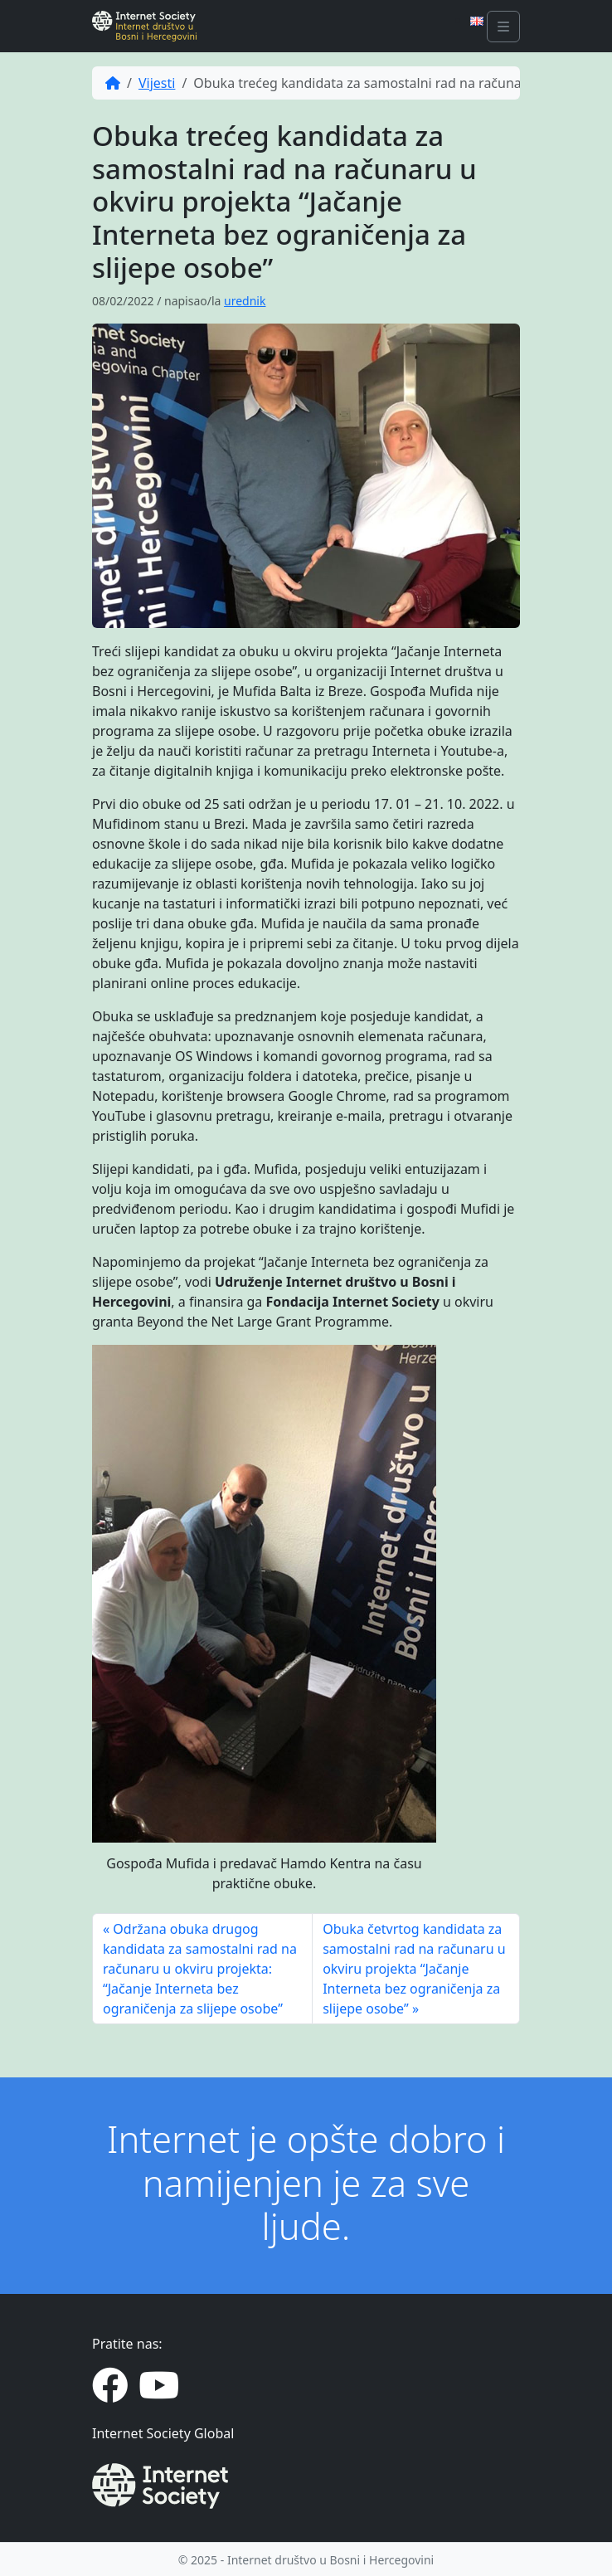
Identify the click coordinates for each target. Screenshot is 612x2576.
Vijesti (156, 83)
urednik (244, 301)
